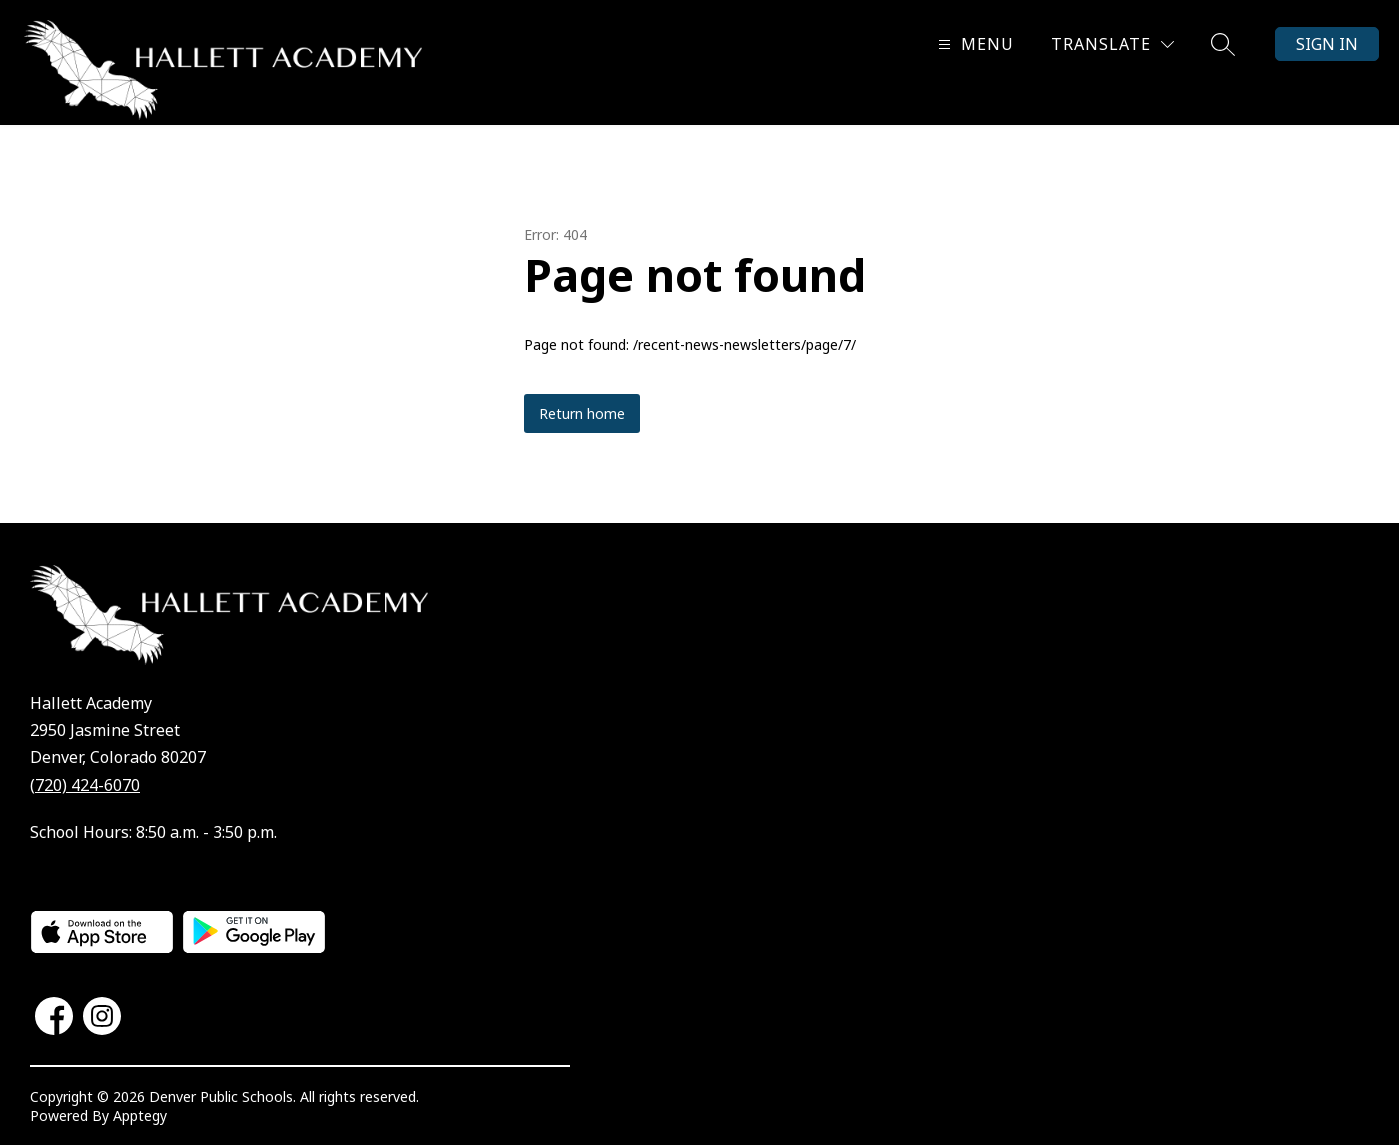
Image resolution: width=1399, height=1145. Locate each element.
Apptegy (140, 1115)
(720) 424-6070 (85, 785)
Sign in (1327, 44)
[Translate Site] (1112, 44)
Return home (582, 413)
